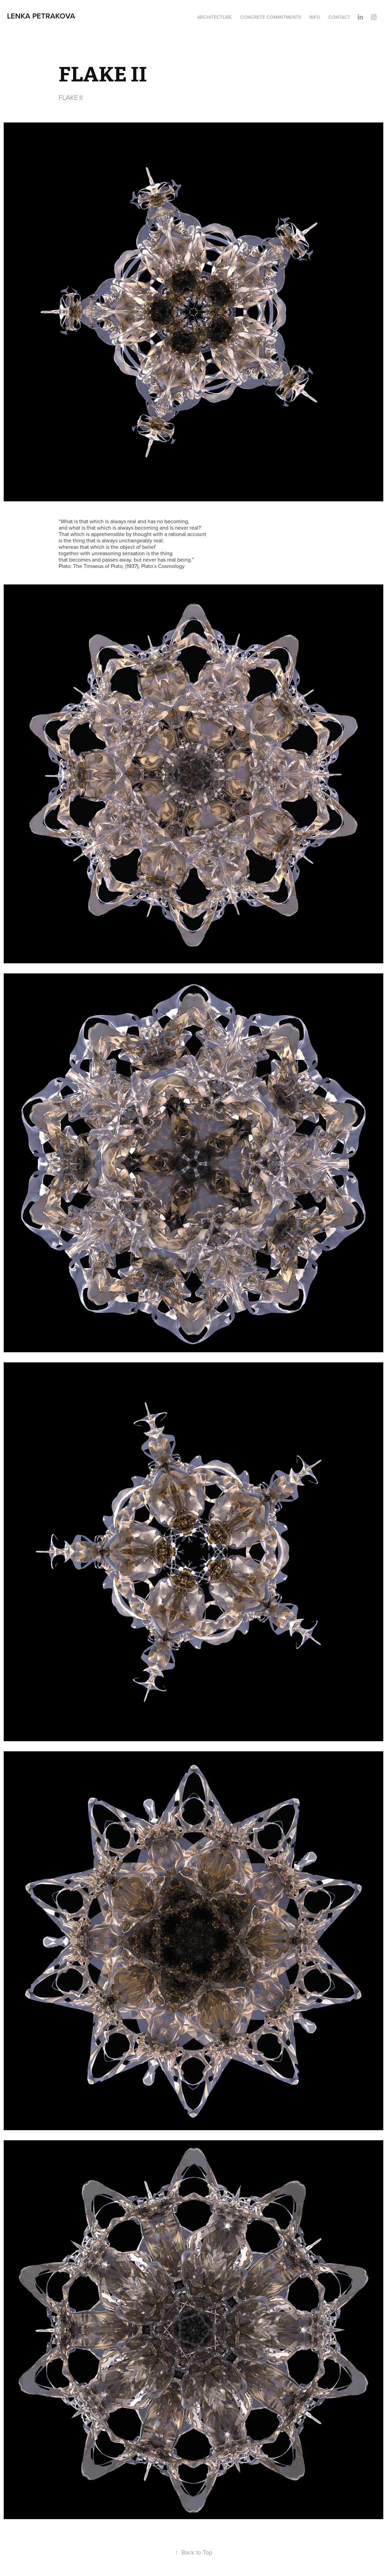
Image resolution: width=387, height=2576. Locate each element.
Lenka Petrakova (41, 15)
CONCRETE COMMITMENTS (270, 17)
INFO (314, 17)
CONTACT (339, 17)
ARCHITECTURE (214, 17)
